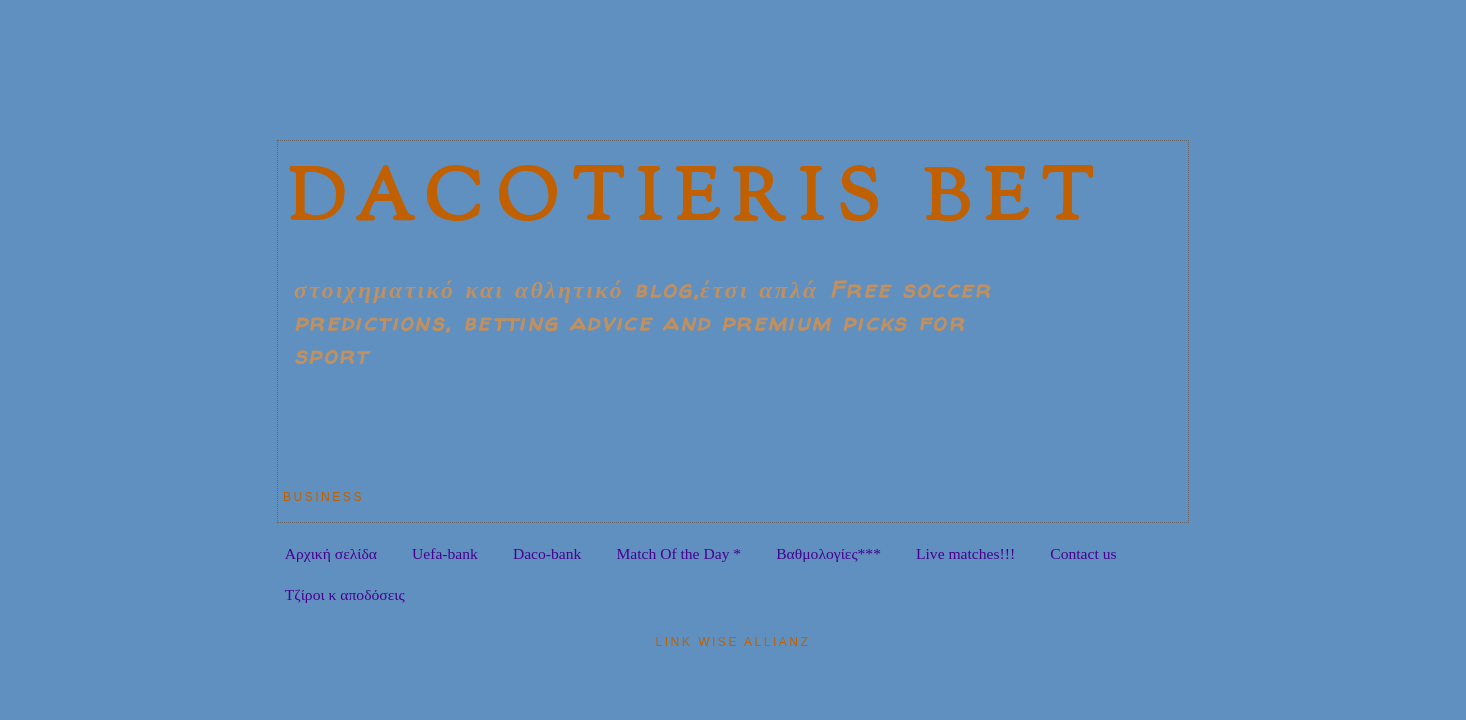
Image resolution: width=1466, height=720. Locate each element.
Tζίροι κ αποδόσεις (345, 594)
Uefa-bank (445, 553)
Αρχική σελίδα (331, 553)
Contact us (1083, 553)
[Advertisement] (637, 85)
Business (323, 497)
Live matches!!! (965, 553)
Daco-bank (547, 553)
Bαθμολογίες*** (828, 553)
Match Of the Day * (678, 553)
